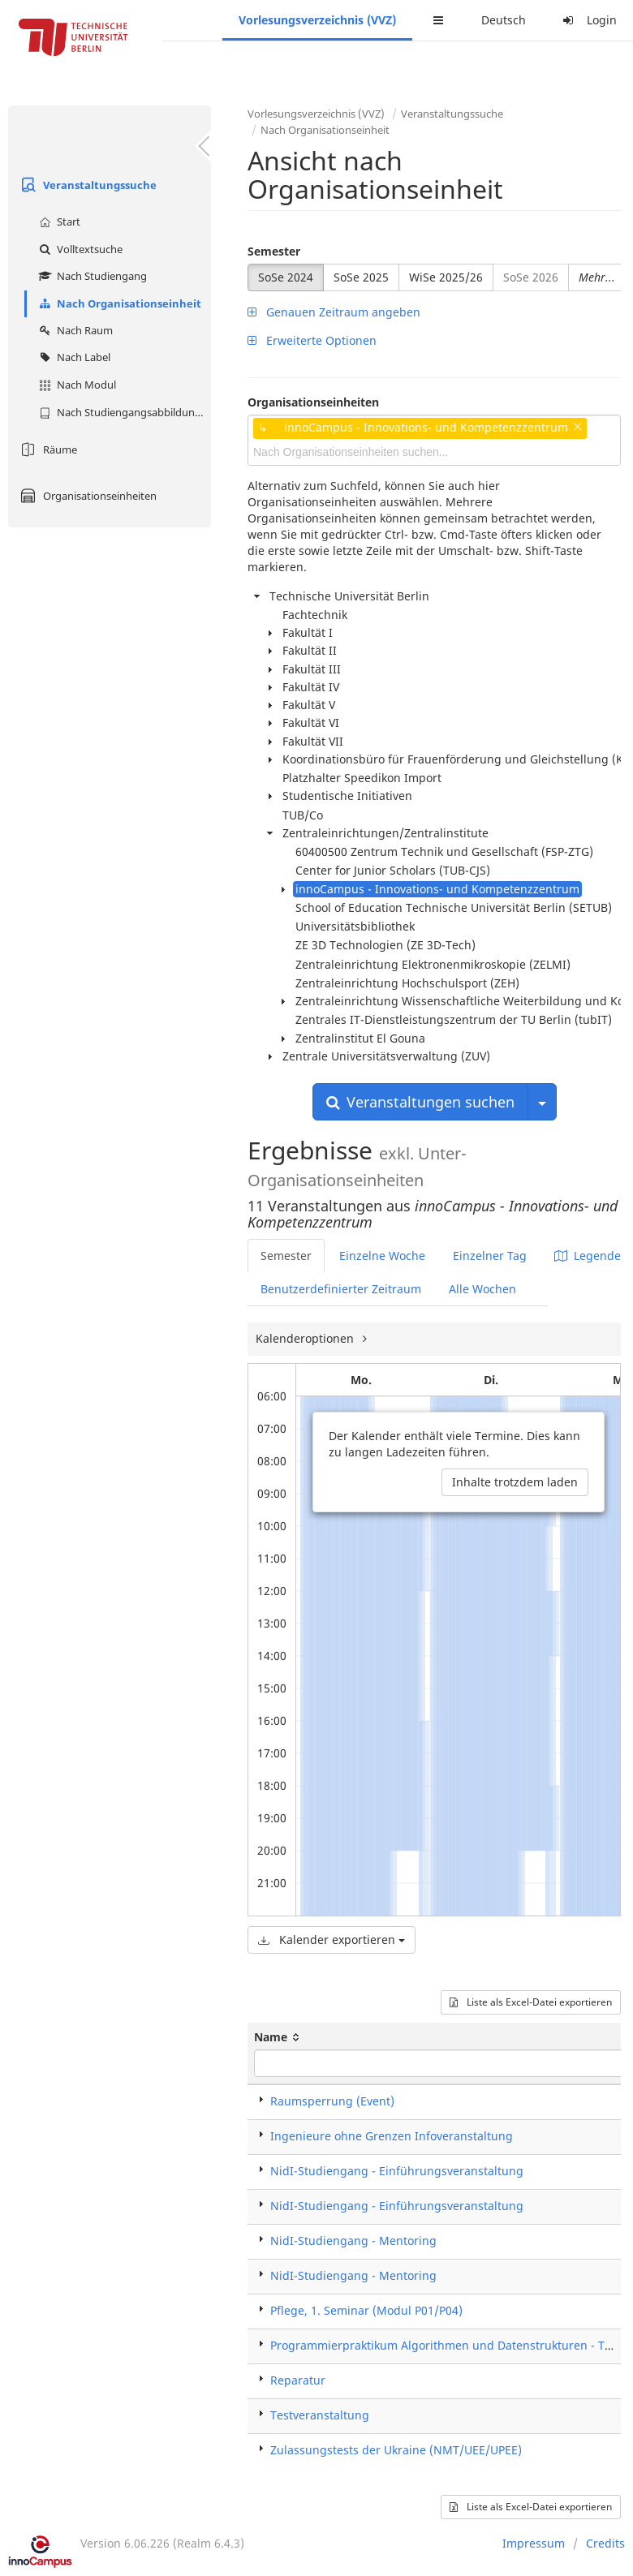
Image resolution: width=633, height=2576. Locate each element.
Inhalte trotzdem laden (515, 1482)
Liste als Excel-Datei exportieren (531, 2002)
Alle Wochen (482, 1289)
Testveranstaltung (319, 2415)
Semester (274, 251)
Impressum (533, 2543)
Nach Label (72, 357)
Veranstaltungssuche (86, 185)
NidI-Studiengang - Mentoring (353, 2240)
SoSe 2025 (361, 277)
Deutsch (503, 20)
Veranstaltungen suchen (420, 1102)
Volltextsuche (79, 249)
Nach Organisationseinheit (118, 303)
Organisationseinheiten (86, 495)
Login (587, 20)
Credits (605, 2543)
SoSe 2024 (285, 277)
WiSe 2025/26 (446, 277)
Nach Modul (75, 384)
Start (57, 221)
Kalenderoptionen (306, 1338)
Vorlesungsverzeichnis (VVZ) (317, 20)
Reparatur (297, 2380)
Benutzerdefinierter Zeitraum (341, 1289)
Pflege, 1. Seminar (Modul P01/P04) (366, 2310)
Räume (46, 449)
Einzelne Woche (382, 1255)
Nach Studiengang (91, 276)
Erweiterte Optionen (312, 340)
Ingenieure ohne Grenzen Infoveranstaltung (391, 2136)
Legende (587, 1255)
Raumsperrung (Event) (332, 2101)
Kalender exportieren (331, 1939)
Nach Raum (74, 330)
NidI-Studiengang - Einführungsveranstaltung (396, 2170)
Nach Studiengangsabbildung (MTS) (123, 412)
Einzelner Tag (490, 1255)
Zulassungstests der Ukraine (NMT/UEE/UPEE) (396, 2450)
